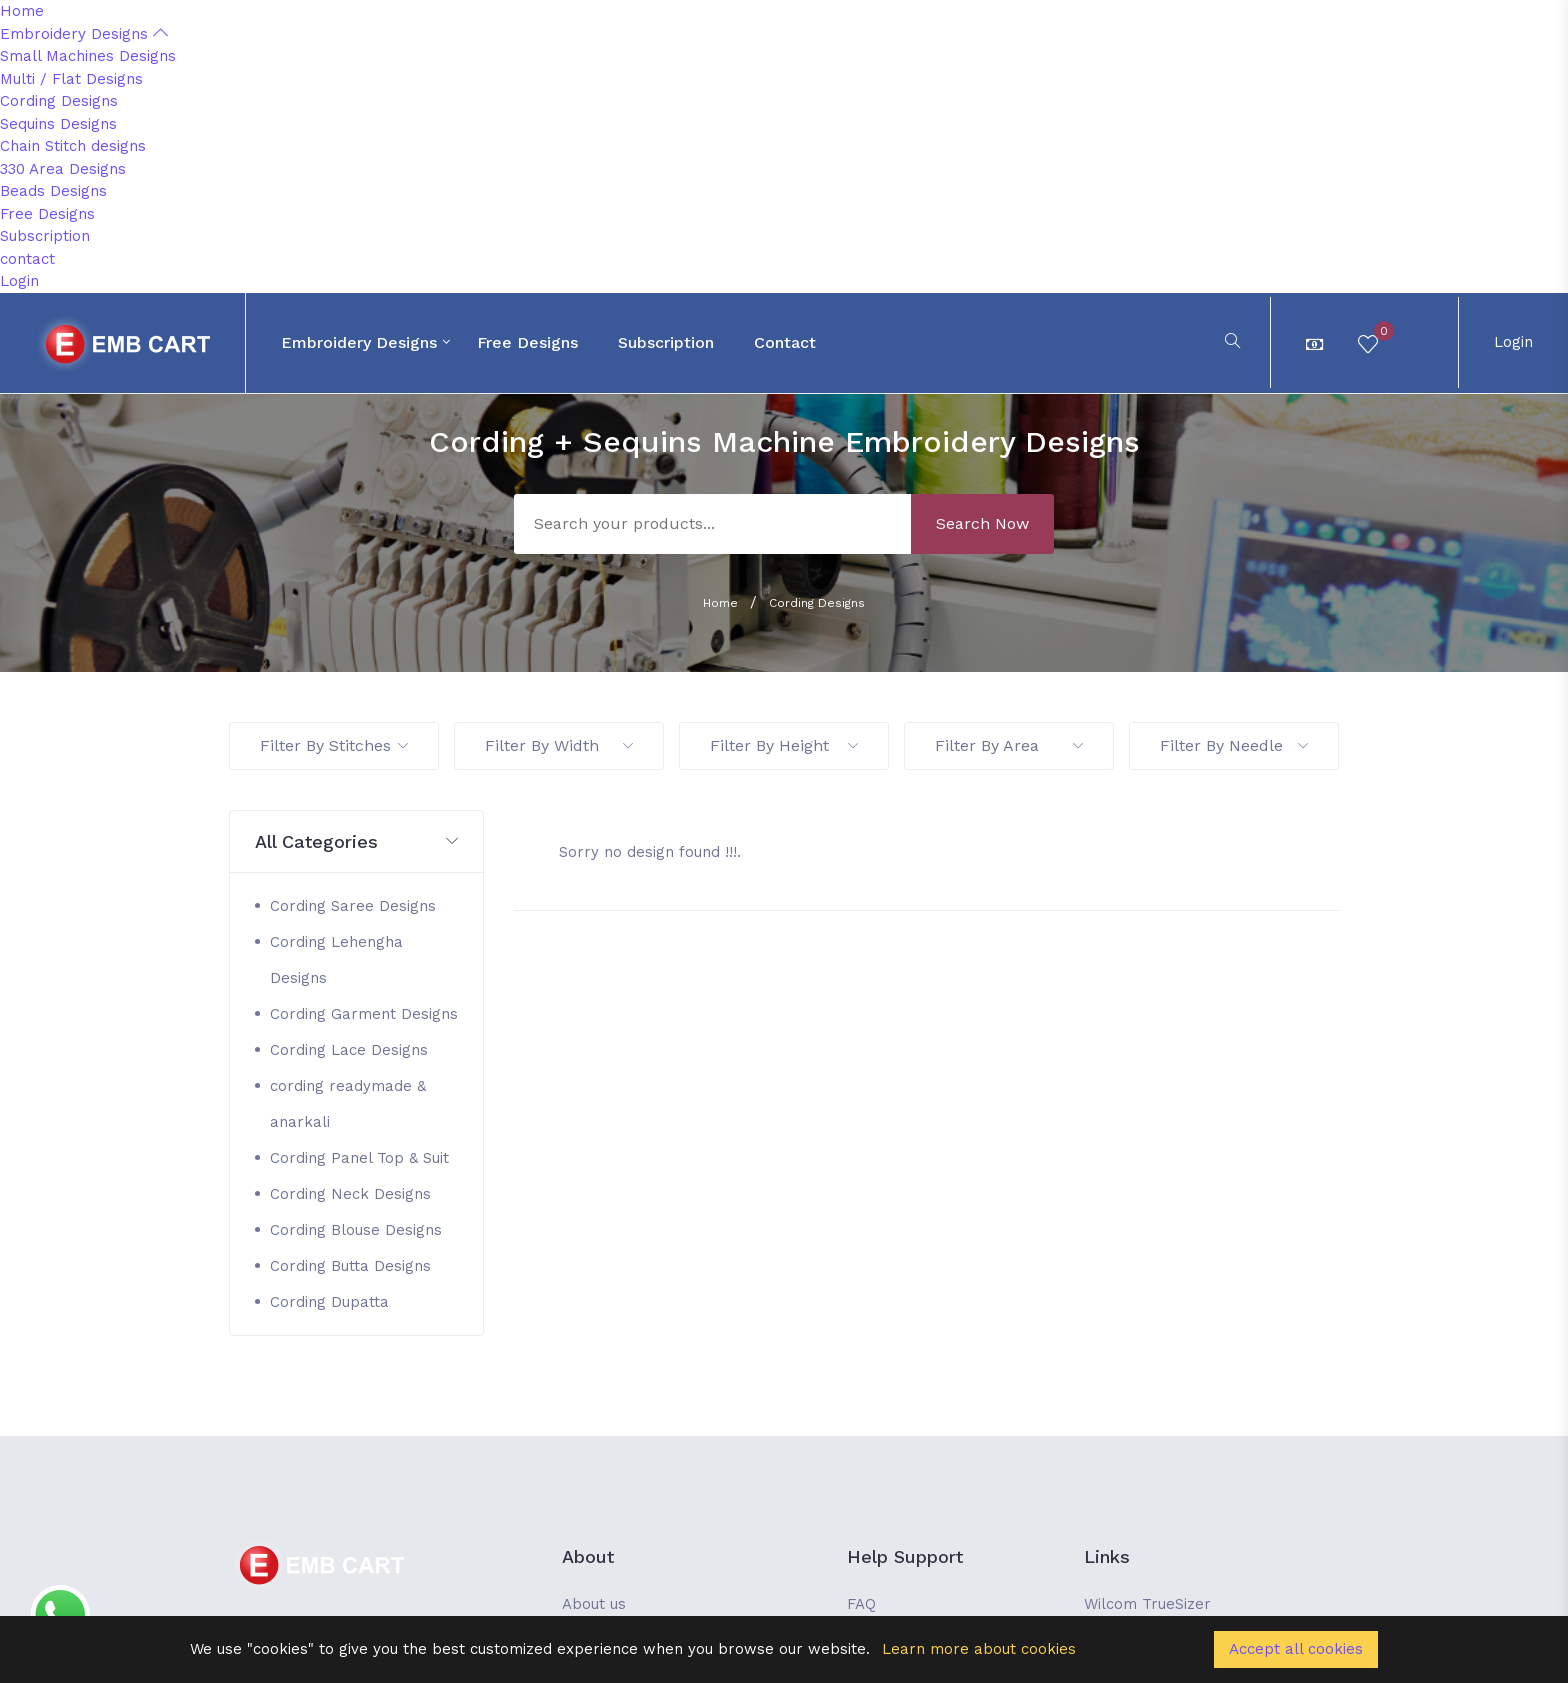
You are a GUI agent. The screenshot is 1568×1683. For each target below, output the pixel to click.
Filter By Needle (1234, 745)
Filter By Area (1009, 745)
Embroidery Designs (84, 34)
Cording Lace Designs (349, 1050)
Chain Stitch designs (73, 146)
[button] (356, 842)
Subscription (45, 236)
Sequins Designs (58, 124)
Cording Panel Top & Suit (359, 1158)
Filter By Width (559, 745)
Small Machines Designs (88, 56)
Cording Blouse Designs (356, 1230)
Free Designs (47, 214)
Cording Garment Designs (364, 1014)
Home (22, 11)
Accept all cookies (1296, 1649)
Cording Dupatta (329, 1302)
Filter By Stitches (334, 745)
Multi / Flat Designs (71, 79)
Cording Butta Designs (350, 1266)
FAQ (861, 1604)
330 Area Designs (63, 169)
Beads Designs (53, 191)
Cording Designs (59, 101)
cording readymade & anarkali (348, 1104)
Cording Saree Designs (353, 906)
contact (27, 259)
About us (594, 1604)
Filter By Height (784, 745)
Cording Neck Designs (350, 1194)
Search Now (982, 523)
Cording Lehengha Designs (336, 960)
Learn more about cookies (979, 1649)
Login (19, 281)
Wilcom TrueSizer (1147, 1604)
